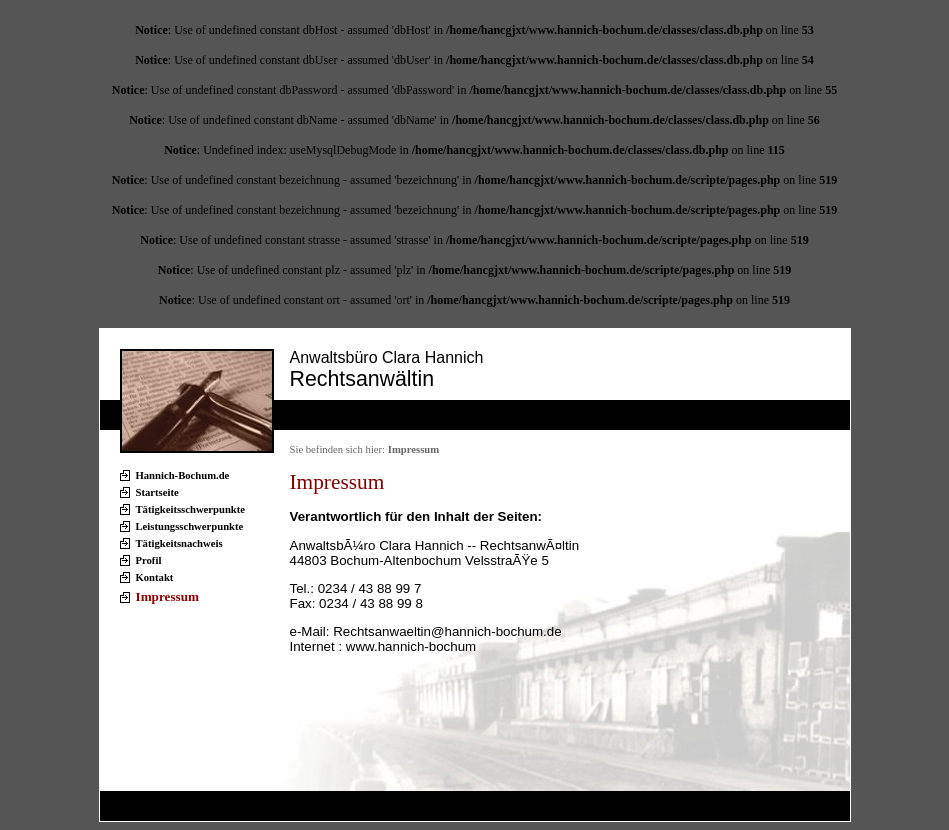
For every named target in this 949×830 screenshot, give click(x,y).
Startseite (157, 492)
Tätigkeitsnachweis (179, 543)
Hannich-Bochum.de (183, 475)
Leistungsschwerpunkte (190, 526)
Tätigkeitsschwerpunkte (191, 509)
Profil (149, 560)
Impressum (168, 596)
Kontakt (155, 577)
